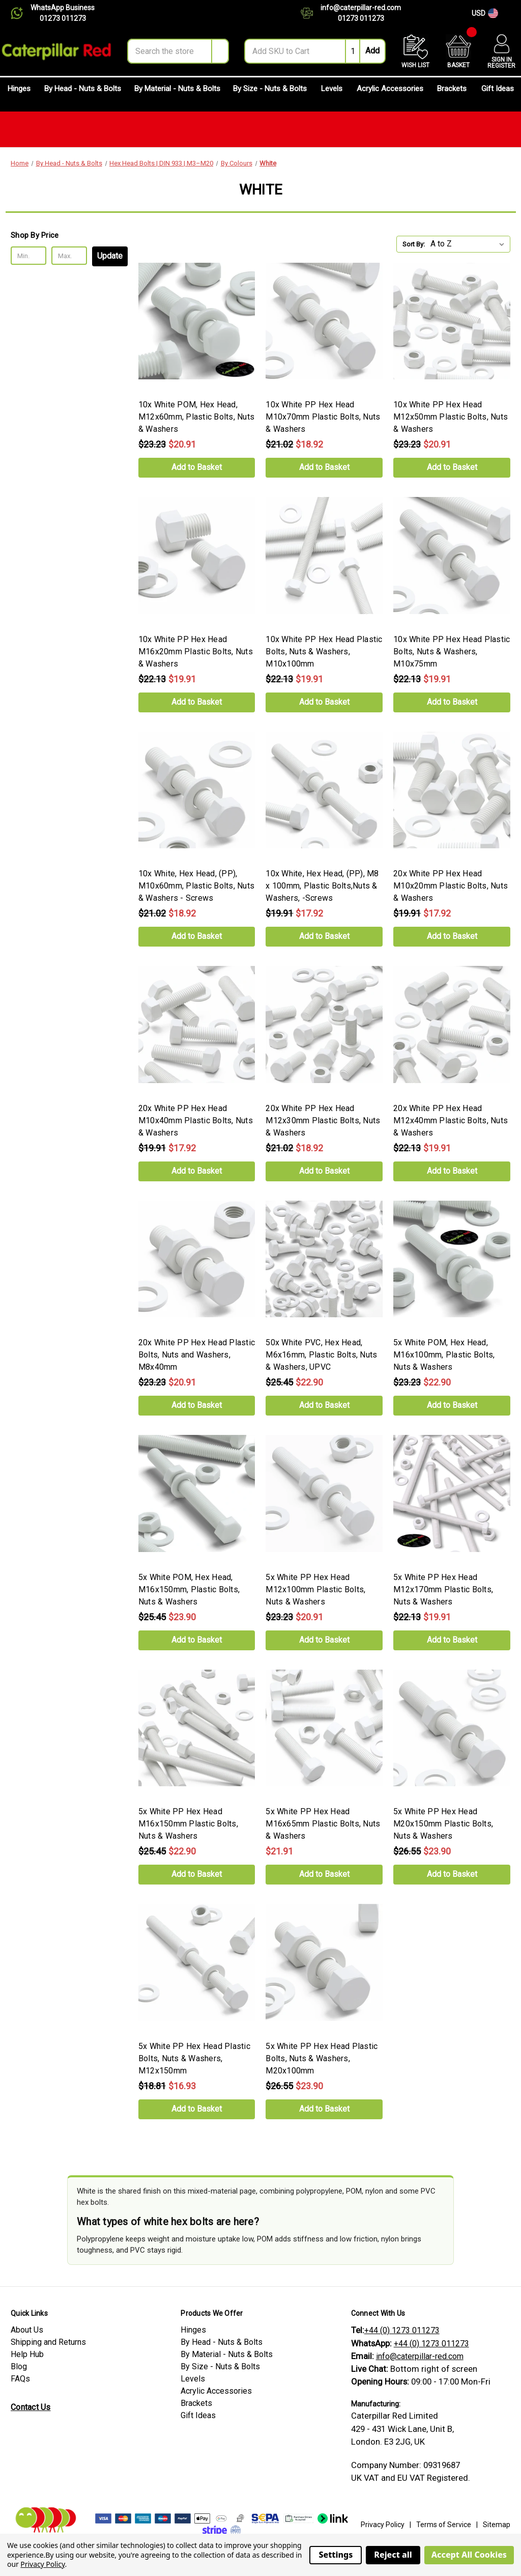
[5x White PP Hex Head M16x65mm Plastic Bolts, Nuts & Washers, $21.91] (324, 1728)
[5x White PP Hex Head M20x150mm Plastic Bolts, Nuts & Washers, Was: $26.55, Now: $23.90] (451, 1728)
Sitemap (496, 2524)
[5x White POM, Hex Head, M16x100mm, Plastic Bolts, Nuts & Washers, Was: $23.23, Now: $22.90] (451, 1259)
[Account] (501, 51)
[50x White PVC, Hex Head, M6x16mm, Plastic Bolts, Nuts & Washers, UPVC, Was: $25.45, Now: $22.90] (324, 1259)
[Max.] (69, 255)
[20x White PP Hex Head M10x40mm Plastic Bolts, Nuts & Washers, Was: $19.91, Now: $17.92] (196, 1024)
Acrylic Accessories (390, 93)
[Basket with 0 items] (458, 51)
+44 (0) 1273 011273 (402, 2330)
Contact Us (31, 2407)
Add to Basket (196, 467)
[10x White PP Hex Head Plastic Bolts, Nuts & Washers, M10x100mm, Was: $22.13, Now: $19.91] (324, 555)
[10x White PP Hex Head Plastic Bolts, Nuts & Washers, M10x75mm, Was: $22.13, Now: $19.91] (451, 555)
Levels (331, 93)
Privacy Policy (382, 2524)
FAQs (20, 2379)
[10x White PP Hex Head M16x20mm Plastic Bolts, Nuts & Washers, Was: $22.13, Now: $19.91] (196, 555)
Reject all (393, 2554)
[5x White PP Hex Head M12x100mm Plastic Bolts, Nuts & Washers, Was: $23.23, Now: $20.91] (324, 1493)
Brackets (452, 93)
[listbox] (469, 244)
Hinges (19, 93)
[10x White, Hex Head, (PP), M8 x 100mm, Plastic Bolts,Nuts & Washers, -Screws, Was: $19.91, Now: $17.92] (324, 790)
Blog (19, 2366)
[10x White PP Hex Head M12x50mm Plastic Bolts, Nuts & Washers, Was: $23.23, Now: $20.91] (451, 321)
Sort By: (413, 244)
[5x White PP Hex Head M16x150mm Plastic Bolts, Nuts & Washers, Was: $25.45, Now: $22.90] (196, 1728)
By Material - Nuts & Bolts (177, 93)
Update (110, 256)
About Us (27, 2330)
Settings (336, 2554)
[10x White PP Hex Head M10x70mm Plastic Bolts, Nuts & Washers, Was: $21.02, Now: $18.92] (324, 321)
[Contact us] (311, 13)
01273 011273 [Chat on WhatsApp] (63, 18)
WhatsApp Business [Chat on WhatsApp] (63, 8)
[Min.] (28, 255)
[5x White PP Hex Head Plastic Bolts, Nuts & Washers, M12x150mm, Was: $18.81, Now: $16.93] (196, 1962)
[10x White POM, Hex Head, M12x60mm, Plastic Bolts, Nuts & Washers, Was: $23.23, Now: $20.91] (196, 321)
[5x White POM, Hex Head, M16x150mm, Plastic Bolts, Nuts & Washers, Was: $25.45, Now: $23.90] (196, 1493)
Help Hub (27, 2354)
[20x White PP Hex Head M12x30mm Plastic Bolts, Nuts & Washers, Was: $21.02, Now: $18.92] (324, 1024)
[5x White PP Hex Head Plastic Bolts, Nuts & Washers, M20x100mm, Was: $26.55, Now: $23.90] (324, 1962)
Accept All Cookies (469, 2554)
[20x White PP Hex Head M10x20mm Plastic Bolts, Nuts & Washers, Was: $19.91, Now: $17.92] (451, 790)
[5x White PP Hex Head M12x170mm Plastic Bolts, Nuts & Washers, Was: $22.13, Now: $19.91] (451, 1493)
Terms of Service (443, 2524)
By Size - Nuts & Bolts (270, 93)
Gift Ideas (497, 93)
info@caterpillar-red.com (361, 8)
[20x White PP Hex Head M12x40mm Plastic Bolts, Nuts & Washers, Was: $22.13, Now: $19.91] (451, 1024)
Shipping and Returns (48, 2342)
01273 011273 (361, 18)
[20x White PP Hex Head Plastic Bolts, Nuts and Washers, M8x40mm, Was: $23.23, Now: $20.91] (196, 1259)
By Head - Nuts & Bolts (82, 93)
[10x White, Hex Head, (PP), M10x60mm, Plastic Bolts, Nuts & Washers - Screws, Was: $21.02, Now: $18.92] (196, 790)
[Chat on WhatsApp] (21, 13)
